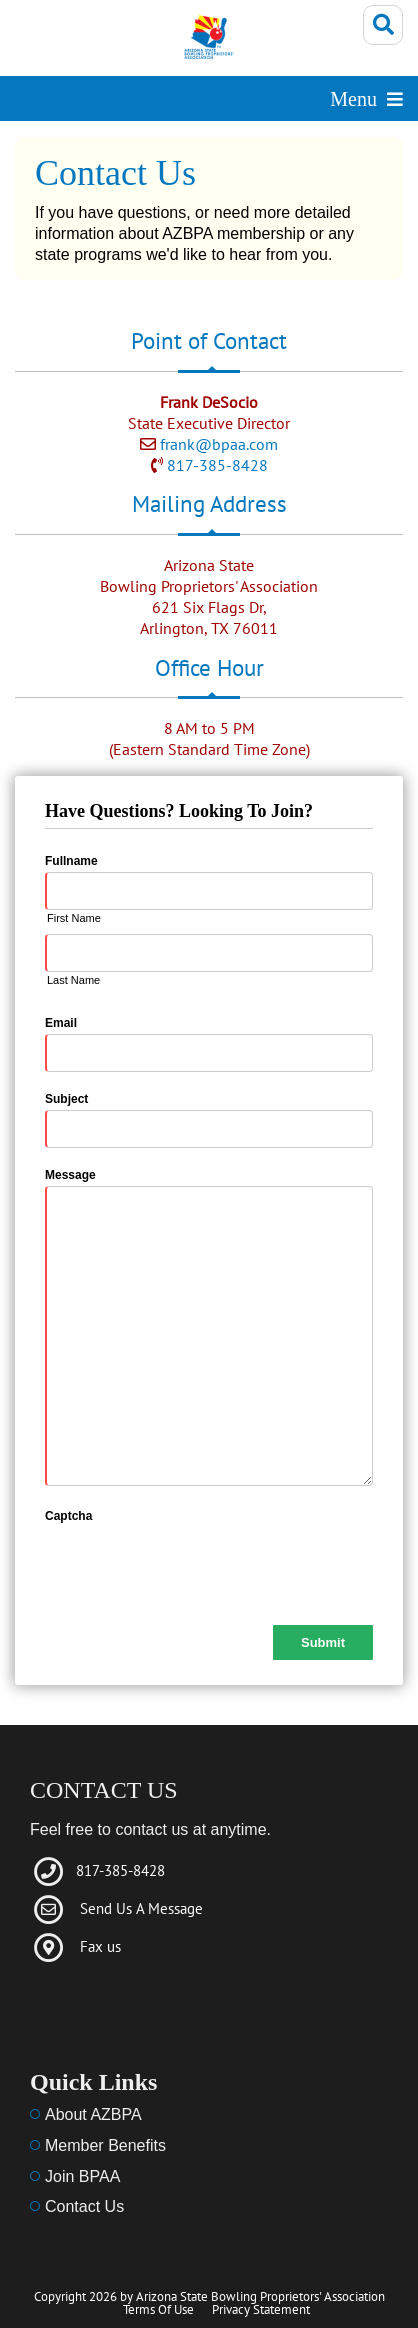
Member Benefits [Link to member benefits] (105, 2145)
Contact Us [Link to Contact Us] (84, 2206)
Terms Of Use (158, 2309)
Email (61, 1023)
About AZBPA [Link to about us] (93, 2114)
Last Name (73, 980)
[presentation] (197, 1566)
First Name (74, 918)
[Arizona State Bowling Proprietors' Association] (209, 40)
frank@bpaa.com (219, 444)
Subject (66, 1099)
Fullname (71, 861)
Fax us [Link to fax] (100, 1946)
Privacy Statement (261, 2309)
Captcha (68, 1516)
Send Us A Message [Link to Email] (141, 1908)
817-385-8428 (217, 465)
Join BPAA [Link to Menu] (82, 2176)
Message (70, 1175)
